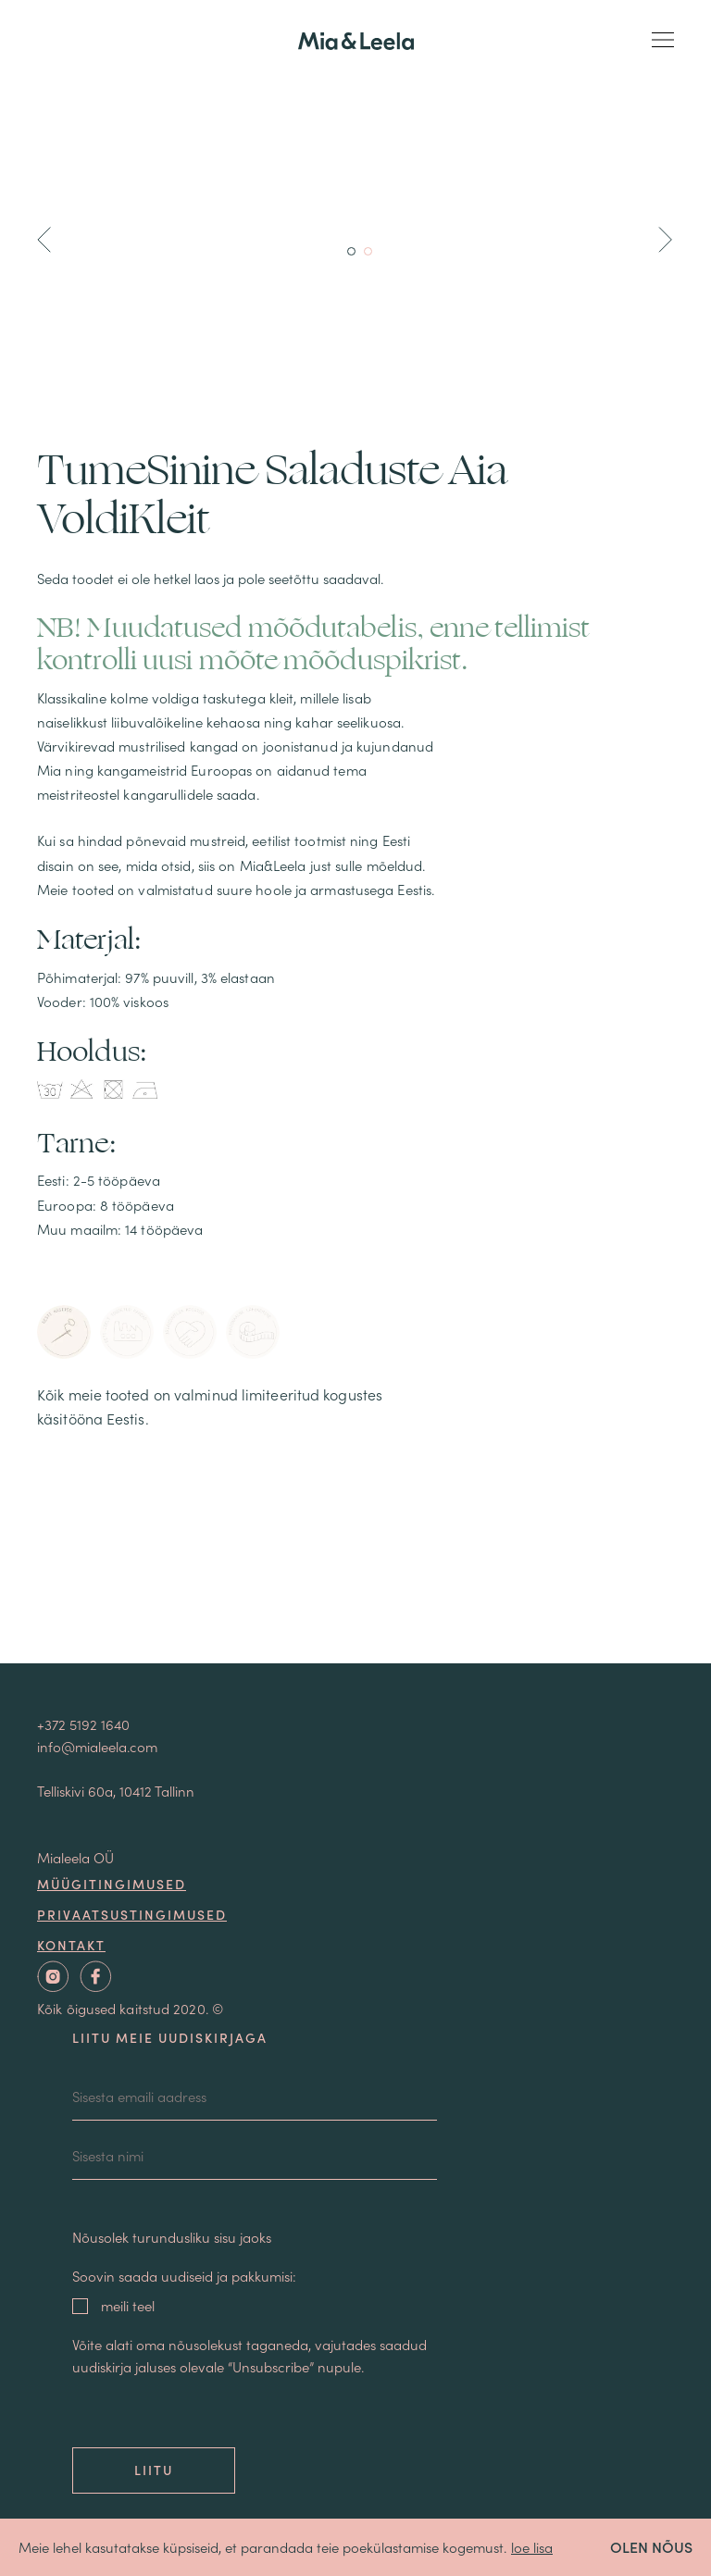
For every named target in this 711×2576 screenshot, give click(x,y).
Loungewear (355, 1088)
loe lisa (532, 2547)
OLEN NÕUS (651, 2546)
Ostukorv (355, 1497)
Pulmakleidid (355, 1317)
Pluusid (356, 1174)
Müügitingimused (111, 1883)
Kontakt (355, 1630)
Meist (356, 1569)
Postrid (355, 1375)
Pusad (356, 1289)
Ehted (355, 1346)
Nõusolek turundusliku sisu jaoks (171, 2236)
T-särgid (356, 1203)
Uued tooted (355, 944)
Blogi (356, 1599)
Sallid (355, 1059)
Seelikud (355, 1231)
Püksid (355, 1260)
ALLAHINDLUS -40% (355, 973)
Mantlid (355, 1030)
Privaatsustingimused (132, 1914)
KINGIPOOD (355, 1002)
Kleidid (355, 1116)
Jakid (356, 1145)
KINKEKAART (355, 1403)
